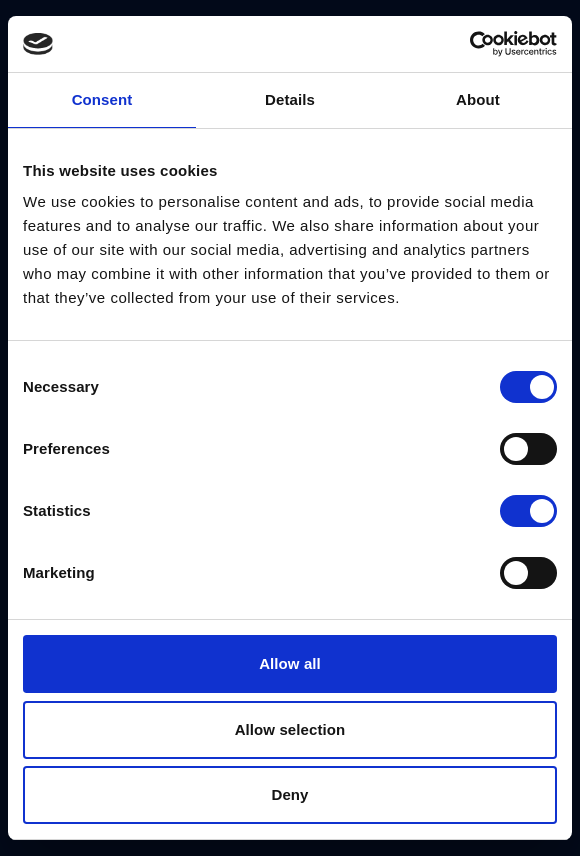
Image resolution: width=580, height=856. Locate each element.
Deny (289, 794)
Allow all (290, 663)
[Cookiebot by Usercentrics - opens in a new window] (469, 44)
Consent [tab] (102, 99)
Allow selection (290, 729)
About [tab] (478, 99)
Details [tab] (290, 99)
